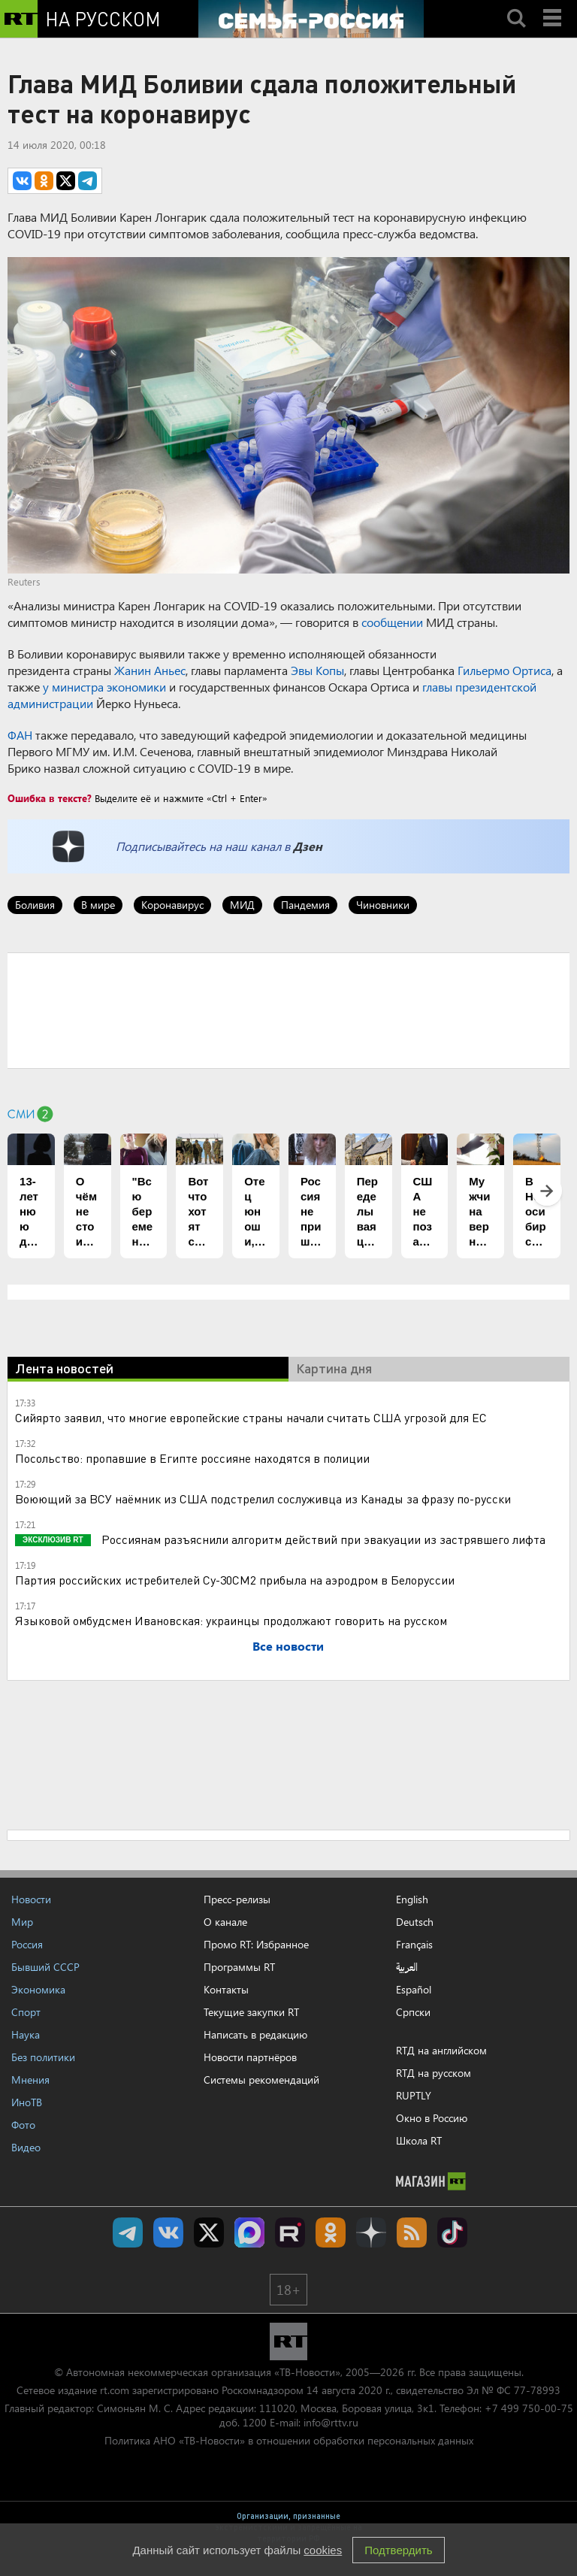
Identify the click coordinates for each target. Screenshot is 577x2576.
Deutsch (415, 1922)
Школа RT (419, 2140)
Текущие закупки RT (251, 2012)
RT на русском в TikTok (452, 2232)
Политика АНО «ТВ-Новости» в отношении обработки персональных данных (288, 2440)
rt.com (114, 2390)
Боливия (35, 905)
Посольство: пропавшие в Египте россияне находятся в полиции (192, 1458)
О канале (225, 1922)
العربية (407, 1967)
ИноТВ (26, 2102)
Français (414, 1944)
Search (516, 5)
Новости (31, 1899)
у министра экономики (104, 687)
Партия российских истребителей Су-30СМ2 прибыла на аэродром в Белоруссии (235, 1580)
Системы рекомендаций (261, 2079)
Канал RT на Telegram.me (128, 2232)
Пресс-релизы (237, 1899)
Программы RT (239, 1967)
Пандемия (305, 905)
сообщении (392, 622)
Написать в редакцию (255, 2034)
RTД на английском (441, 2050)
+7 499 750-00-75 (529, 2408)
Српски (413, 2012)
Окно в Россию (431, 2118)
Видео (26, 2147)
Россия (27, 1944)
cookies (323, 2550)
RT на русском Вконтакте (168, 2232)
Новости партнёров (250, 2057)
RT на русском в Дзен (371, 2232)
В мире (98, 905)
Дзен (307, 846)
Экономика (38, 1989)
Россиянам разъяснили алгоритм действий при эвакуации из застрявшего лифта (321, 1539)
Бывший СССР (45, 1967)
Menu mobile (553, 5)
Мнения (30, 2079)
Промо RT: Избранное (256, 1944)
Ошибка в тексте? (50, 798)
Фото (23, 2124)
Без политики (43, 2057)
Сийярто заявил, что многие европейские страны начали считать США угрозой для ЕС (251, 1417)
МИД (242, 905)
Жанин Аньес (150, 670)
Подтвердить (398, 2550)
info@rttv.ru (331, 2422)
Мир (22, 1922)
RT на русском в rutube (290, 2232)
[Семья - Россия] (311, 19)
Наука (25, 2034)
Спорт (26, 2012)
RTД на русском (433, 2073)
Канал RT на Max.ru (249, 2232)
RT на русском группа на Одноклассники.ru (331, 2232)
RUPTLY (413, 2095)
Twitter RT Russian (209, 2232)
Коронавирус (172, 905)
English (412, 1899)
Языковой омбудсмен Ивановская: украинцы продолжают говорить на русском (231, 1620)
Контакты (226, 1989)
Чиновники (382, 905)
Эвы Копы (317, 670)
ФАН (20, 735)
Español (413, 1989)
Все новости (288, 1646)
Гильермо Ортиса (504, 670)
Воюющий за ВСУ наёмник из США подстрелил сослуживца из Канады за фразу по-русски (263, 1498)
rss (412, 2232)
